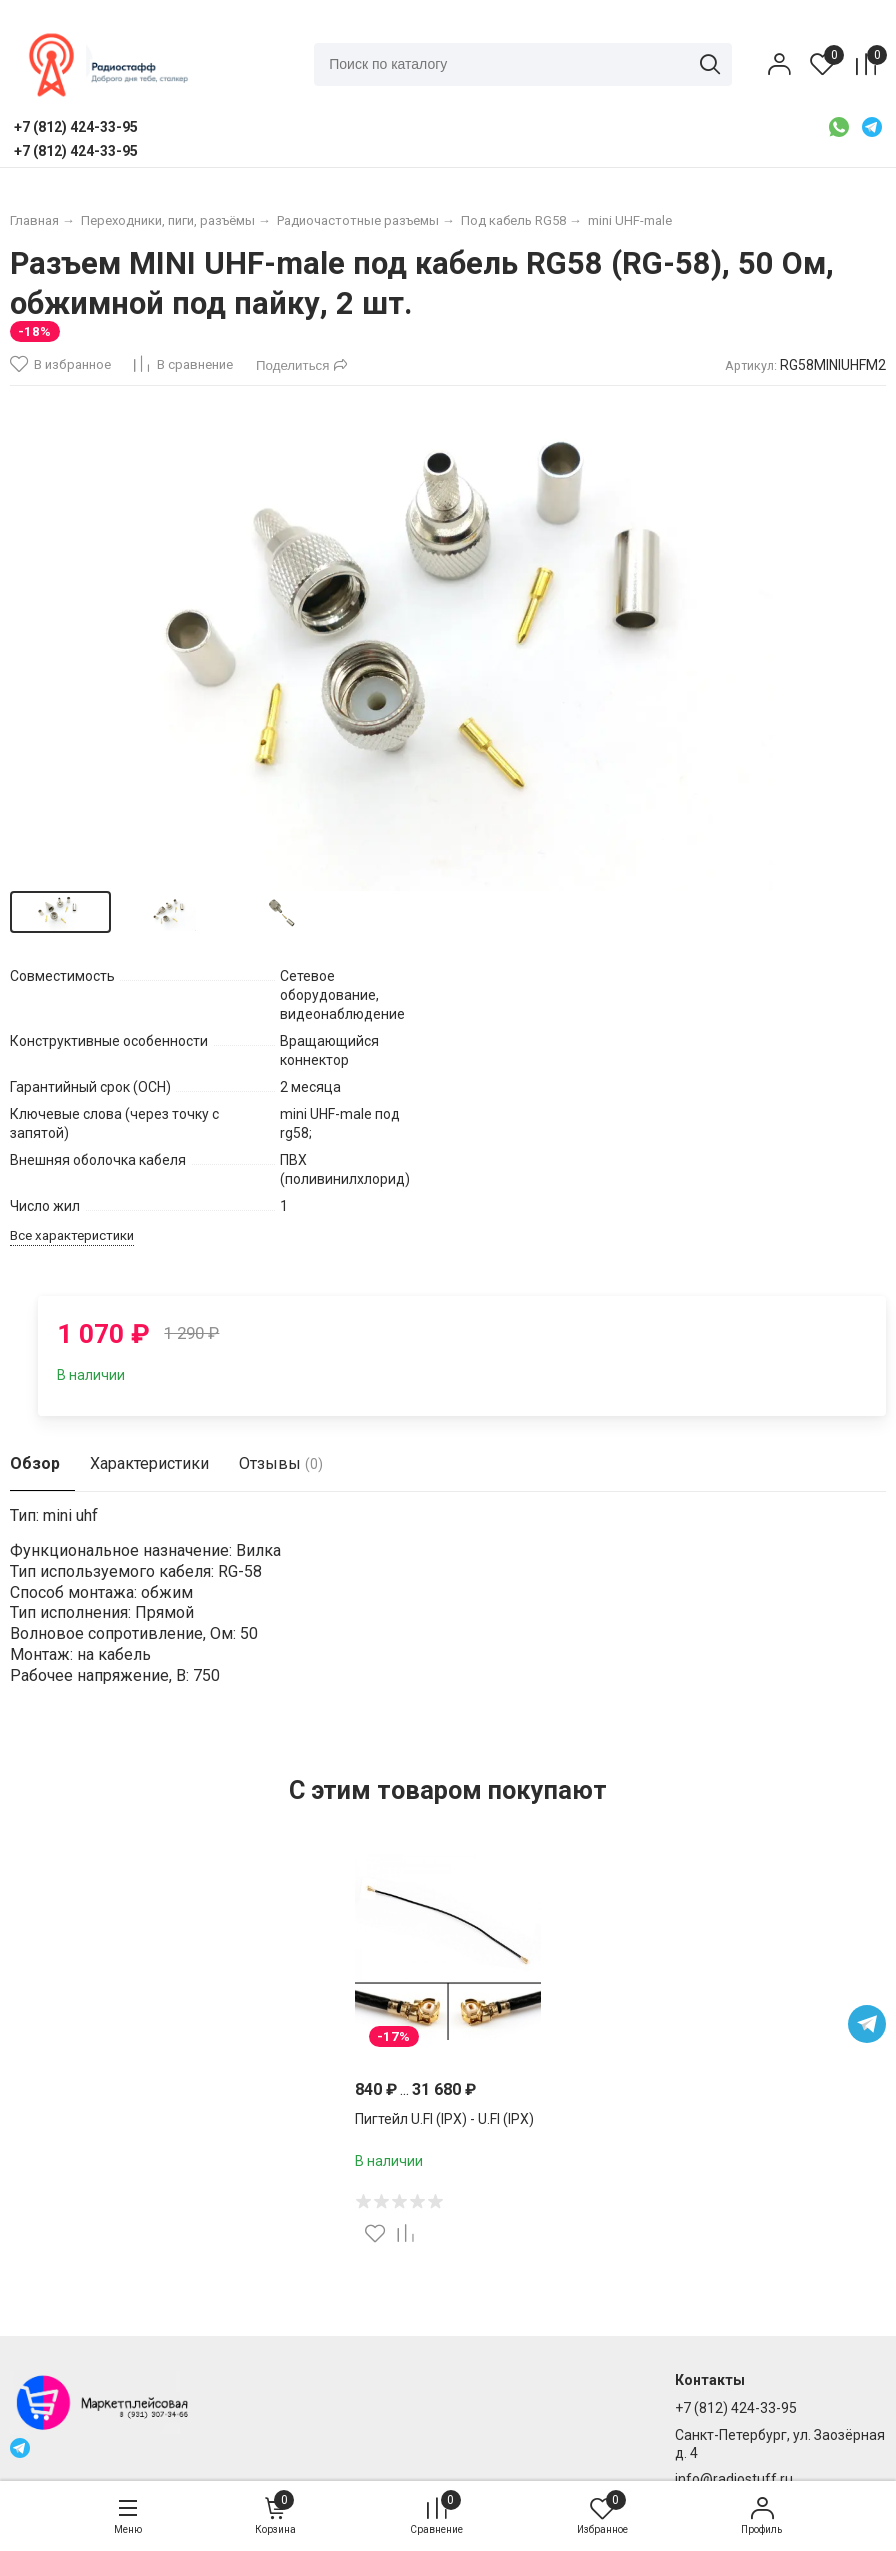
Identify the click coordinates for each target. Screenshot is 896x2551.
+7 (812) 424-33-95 (736, 2408)
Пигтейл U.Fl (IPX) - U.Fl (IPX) (444, 2119)
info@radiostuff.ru (734, 2479)
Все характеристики (72, 1235)
